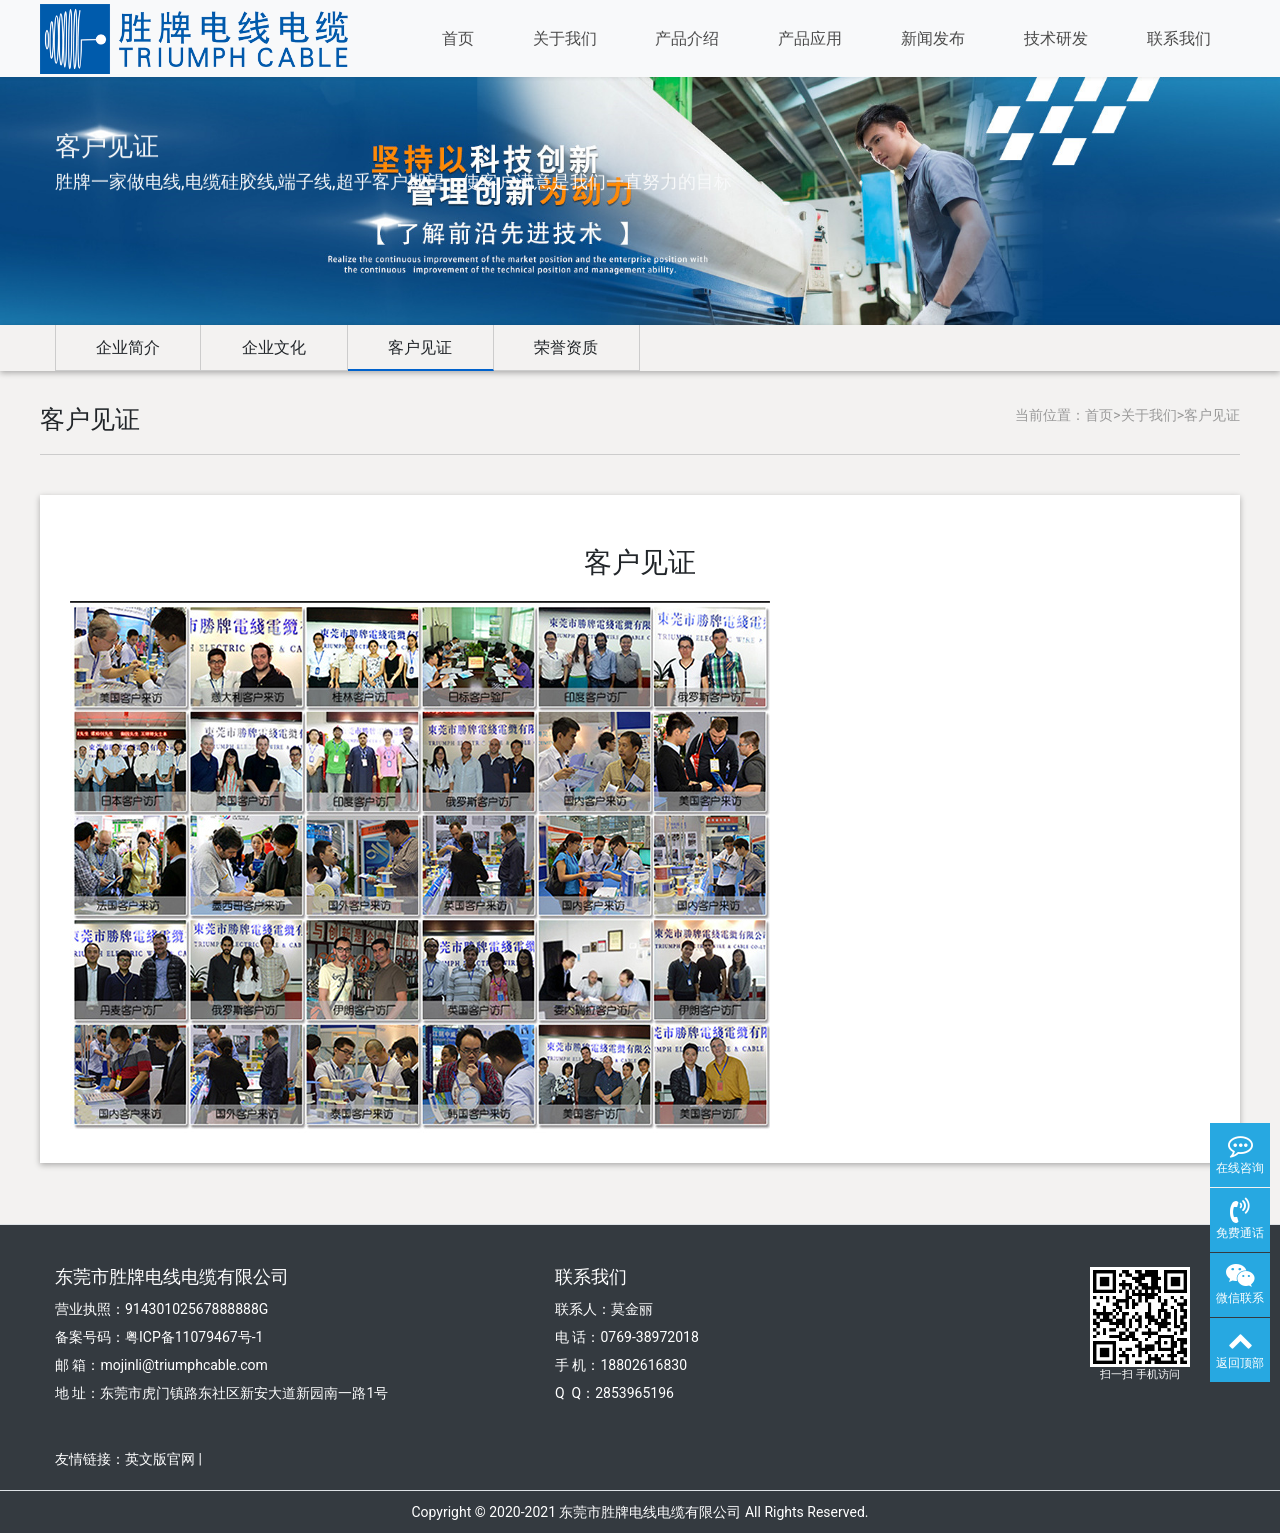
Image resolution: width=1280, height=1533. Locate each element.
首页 (458, 38)
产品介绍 (687, 38)
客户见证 (420, 347)
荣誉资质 (566, 347)
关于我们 (565, 38)
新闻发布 (933, 38)
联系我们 (1179, 38)
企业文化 (274, 347)
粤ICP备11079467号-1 (194, 1337)
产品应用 (810, 38)
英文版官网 (160, 1459)
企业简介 (128, 347)
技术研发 (1056, 38)
